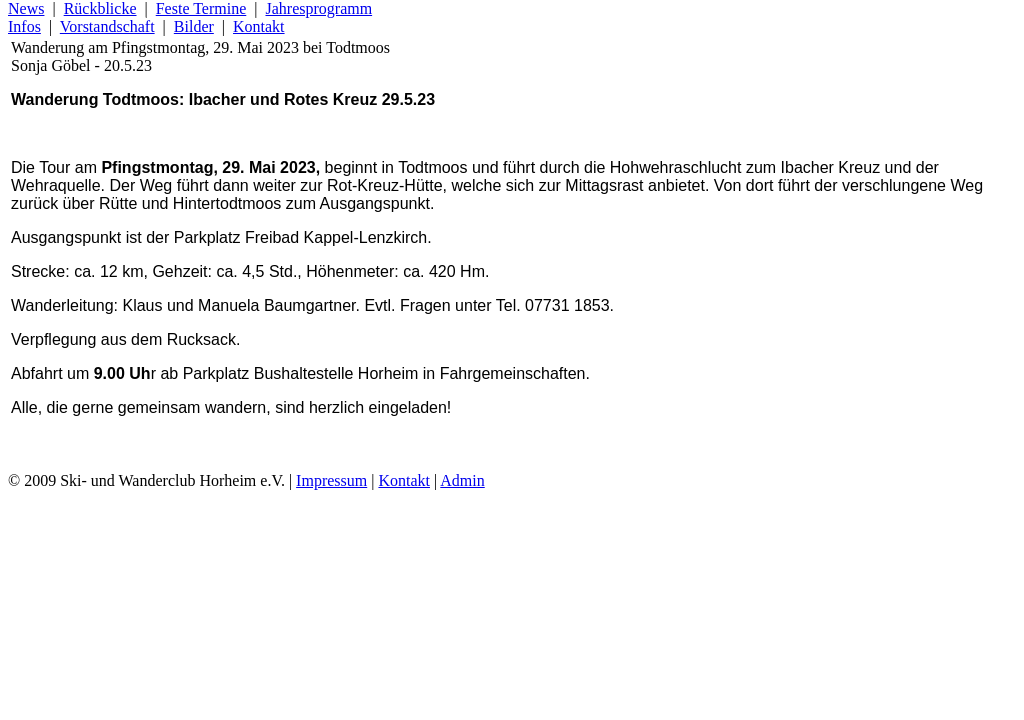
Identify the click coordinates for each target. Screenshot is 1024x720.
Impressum (331, 480)
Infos (24, 26)
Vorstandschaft (107, 26)
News (26, 8)
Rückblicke (100, 8)
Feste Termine (201, 8)
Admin (462, 480)
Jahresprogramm (318, 8)
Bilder (194, 26)
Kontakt (259, 26)
